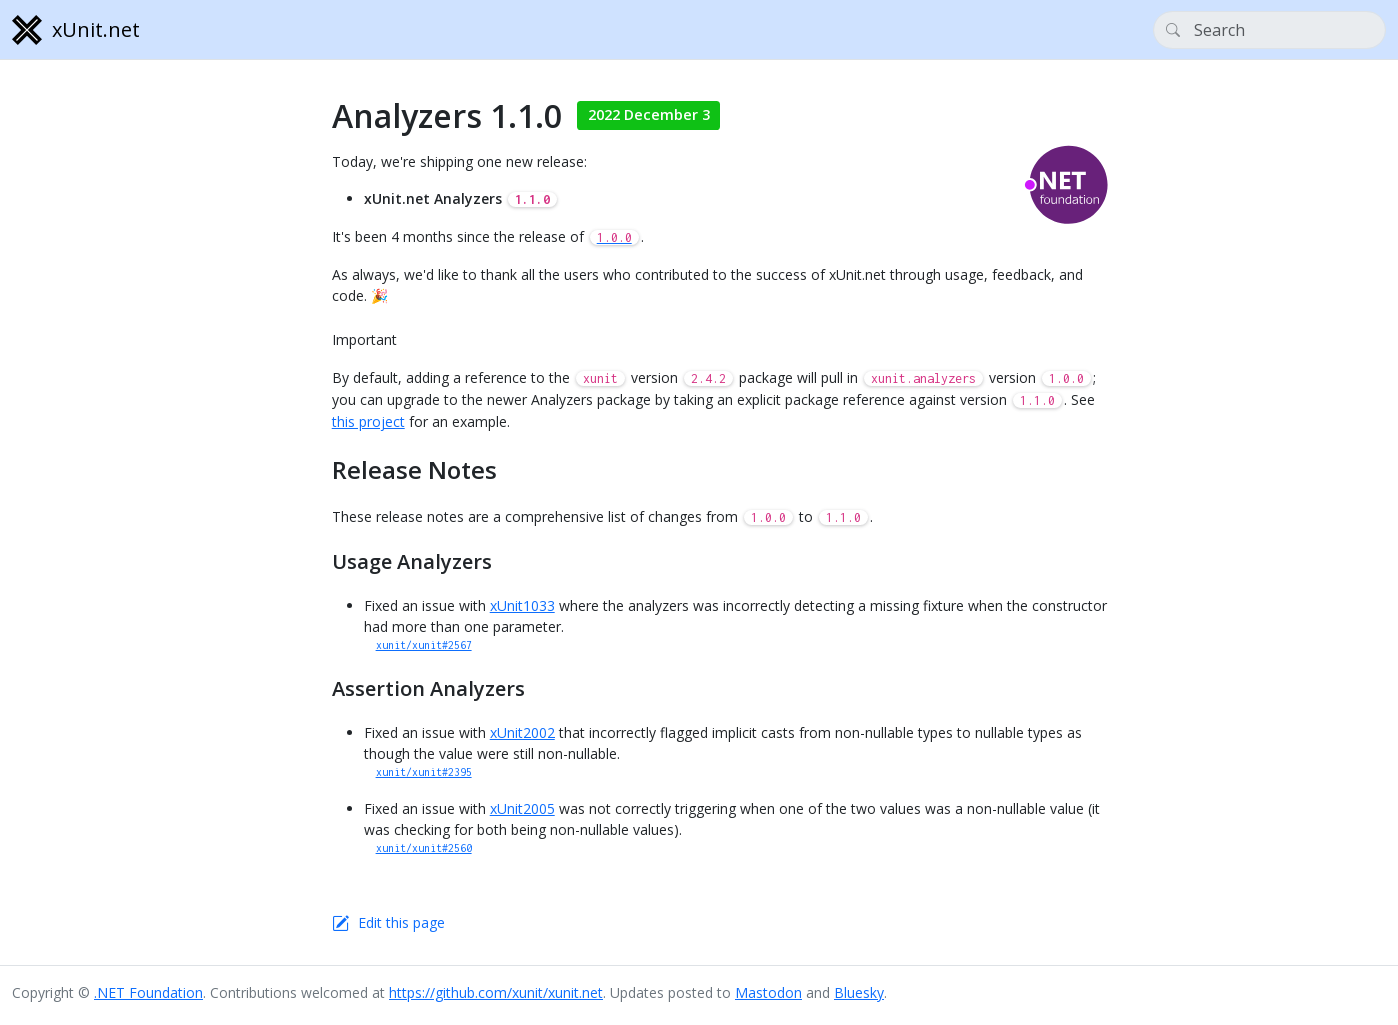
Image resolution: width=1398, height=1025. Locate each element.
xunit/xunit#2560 (424, 848)
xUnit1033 (522, 605)
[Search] (1269, 30)
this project (368, 421)
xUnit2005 (522, 808)
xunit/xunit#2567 (424, 645)
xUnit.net (76, 30)
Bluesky (859, 992)
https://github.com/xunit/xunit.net (496, 992)
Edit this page (401, 922)
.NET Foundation (148, 992)
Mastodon (768, 992)
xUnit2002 (522, 732)
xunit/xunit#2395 (424, 772)
